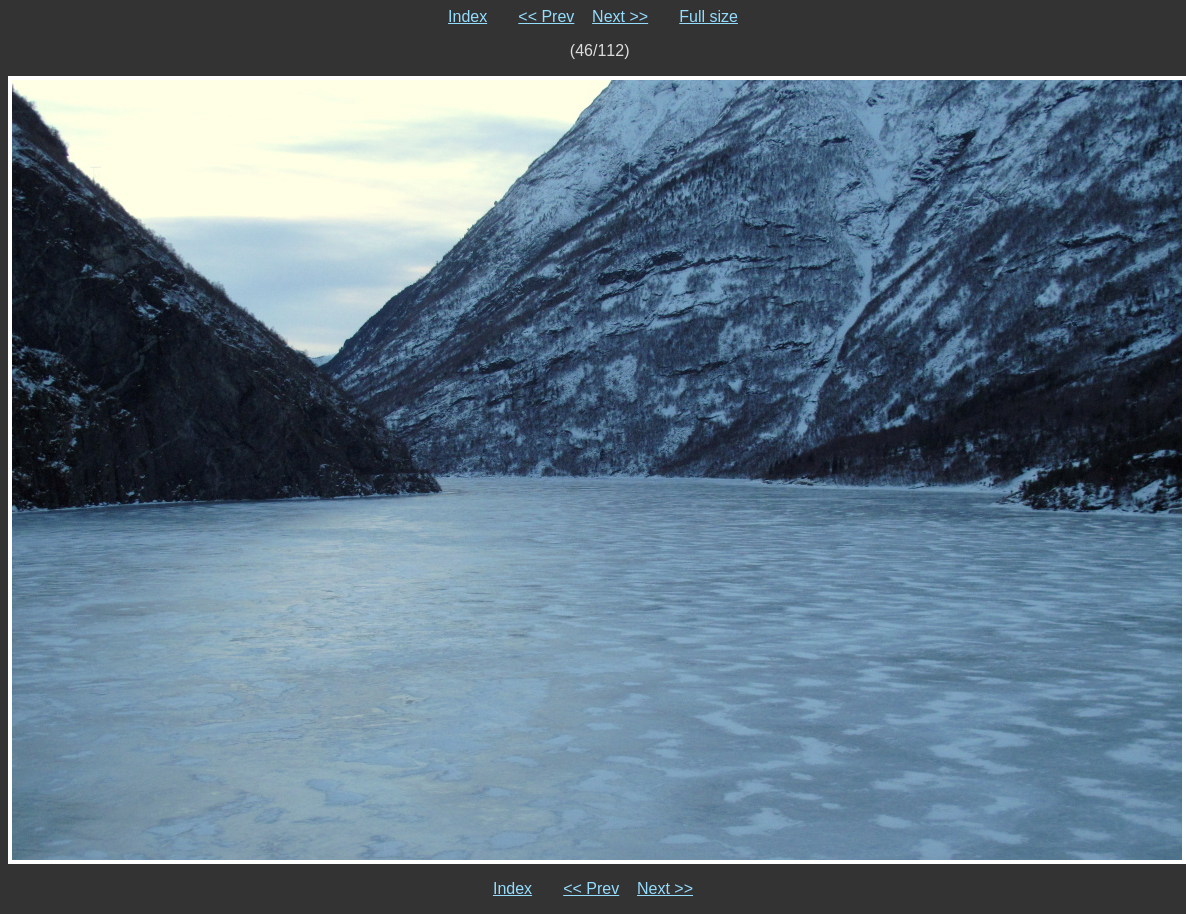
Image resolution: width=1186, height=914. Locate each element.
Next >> (620, 16)
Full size (708, 16)
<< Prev (546, 16)
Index (467, 16)
